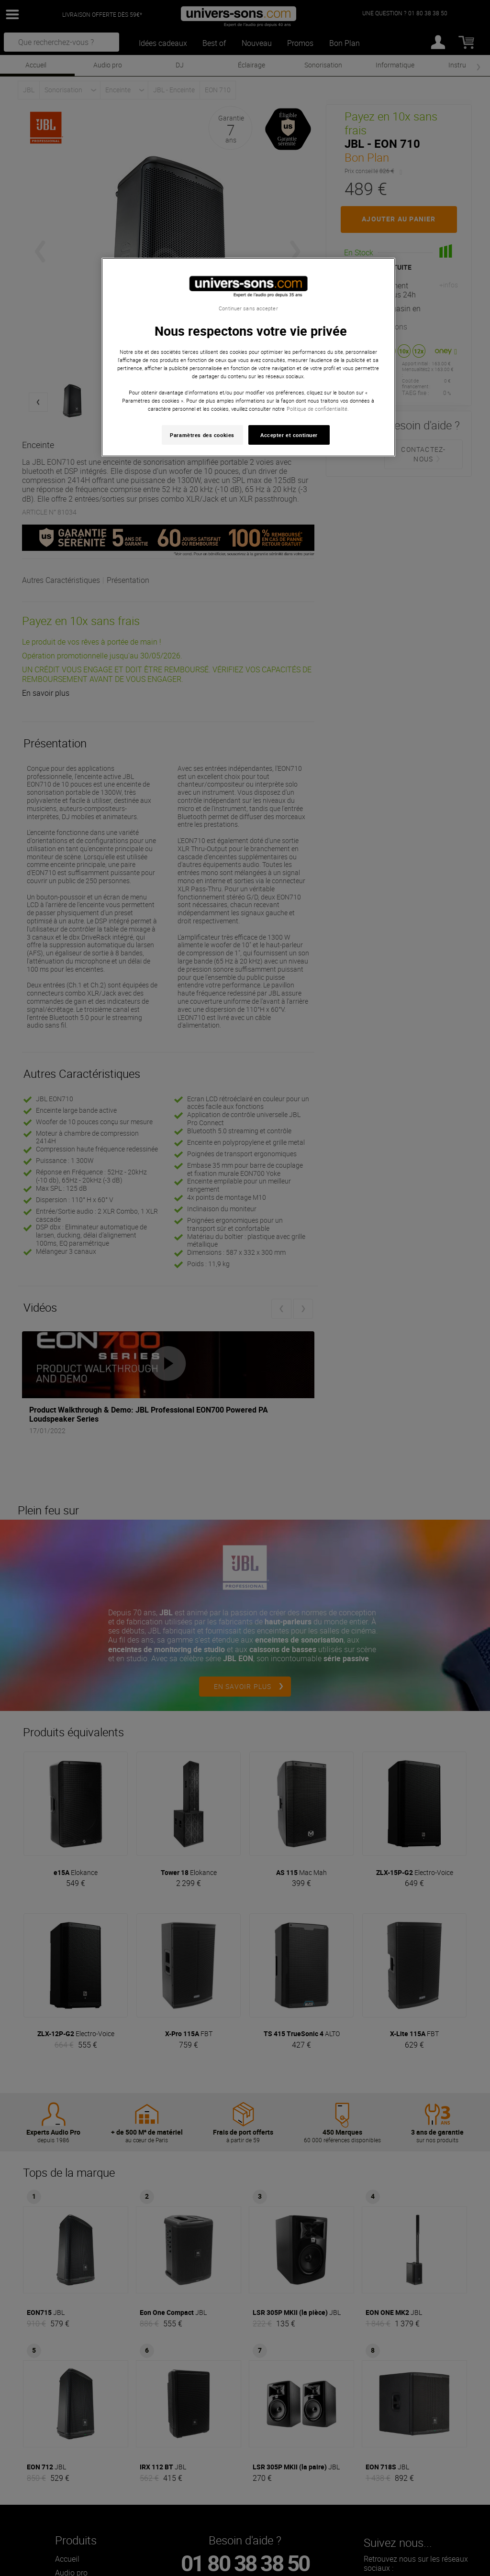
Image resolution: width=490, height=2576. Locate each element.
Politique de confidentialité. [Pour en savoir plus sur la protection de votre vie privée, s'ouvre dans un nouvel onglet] (318, 408)
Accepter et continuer (289, 434)
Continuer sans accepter (248, 308)
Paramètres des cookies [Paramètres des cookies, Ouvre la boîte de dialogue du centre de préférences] (202, 434)
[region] (248, 357)
